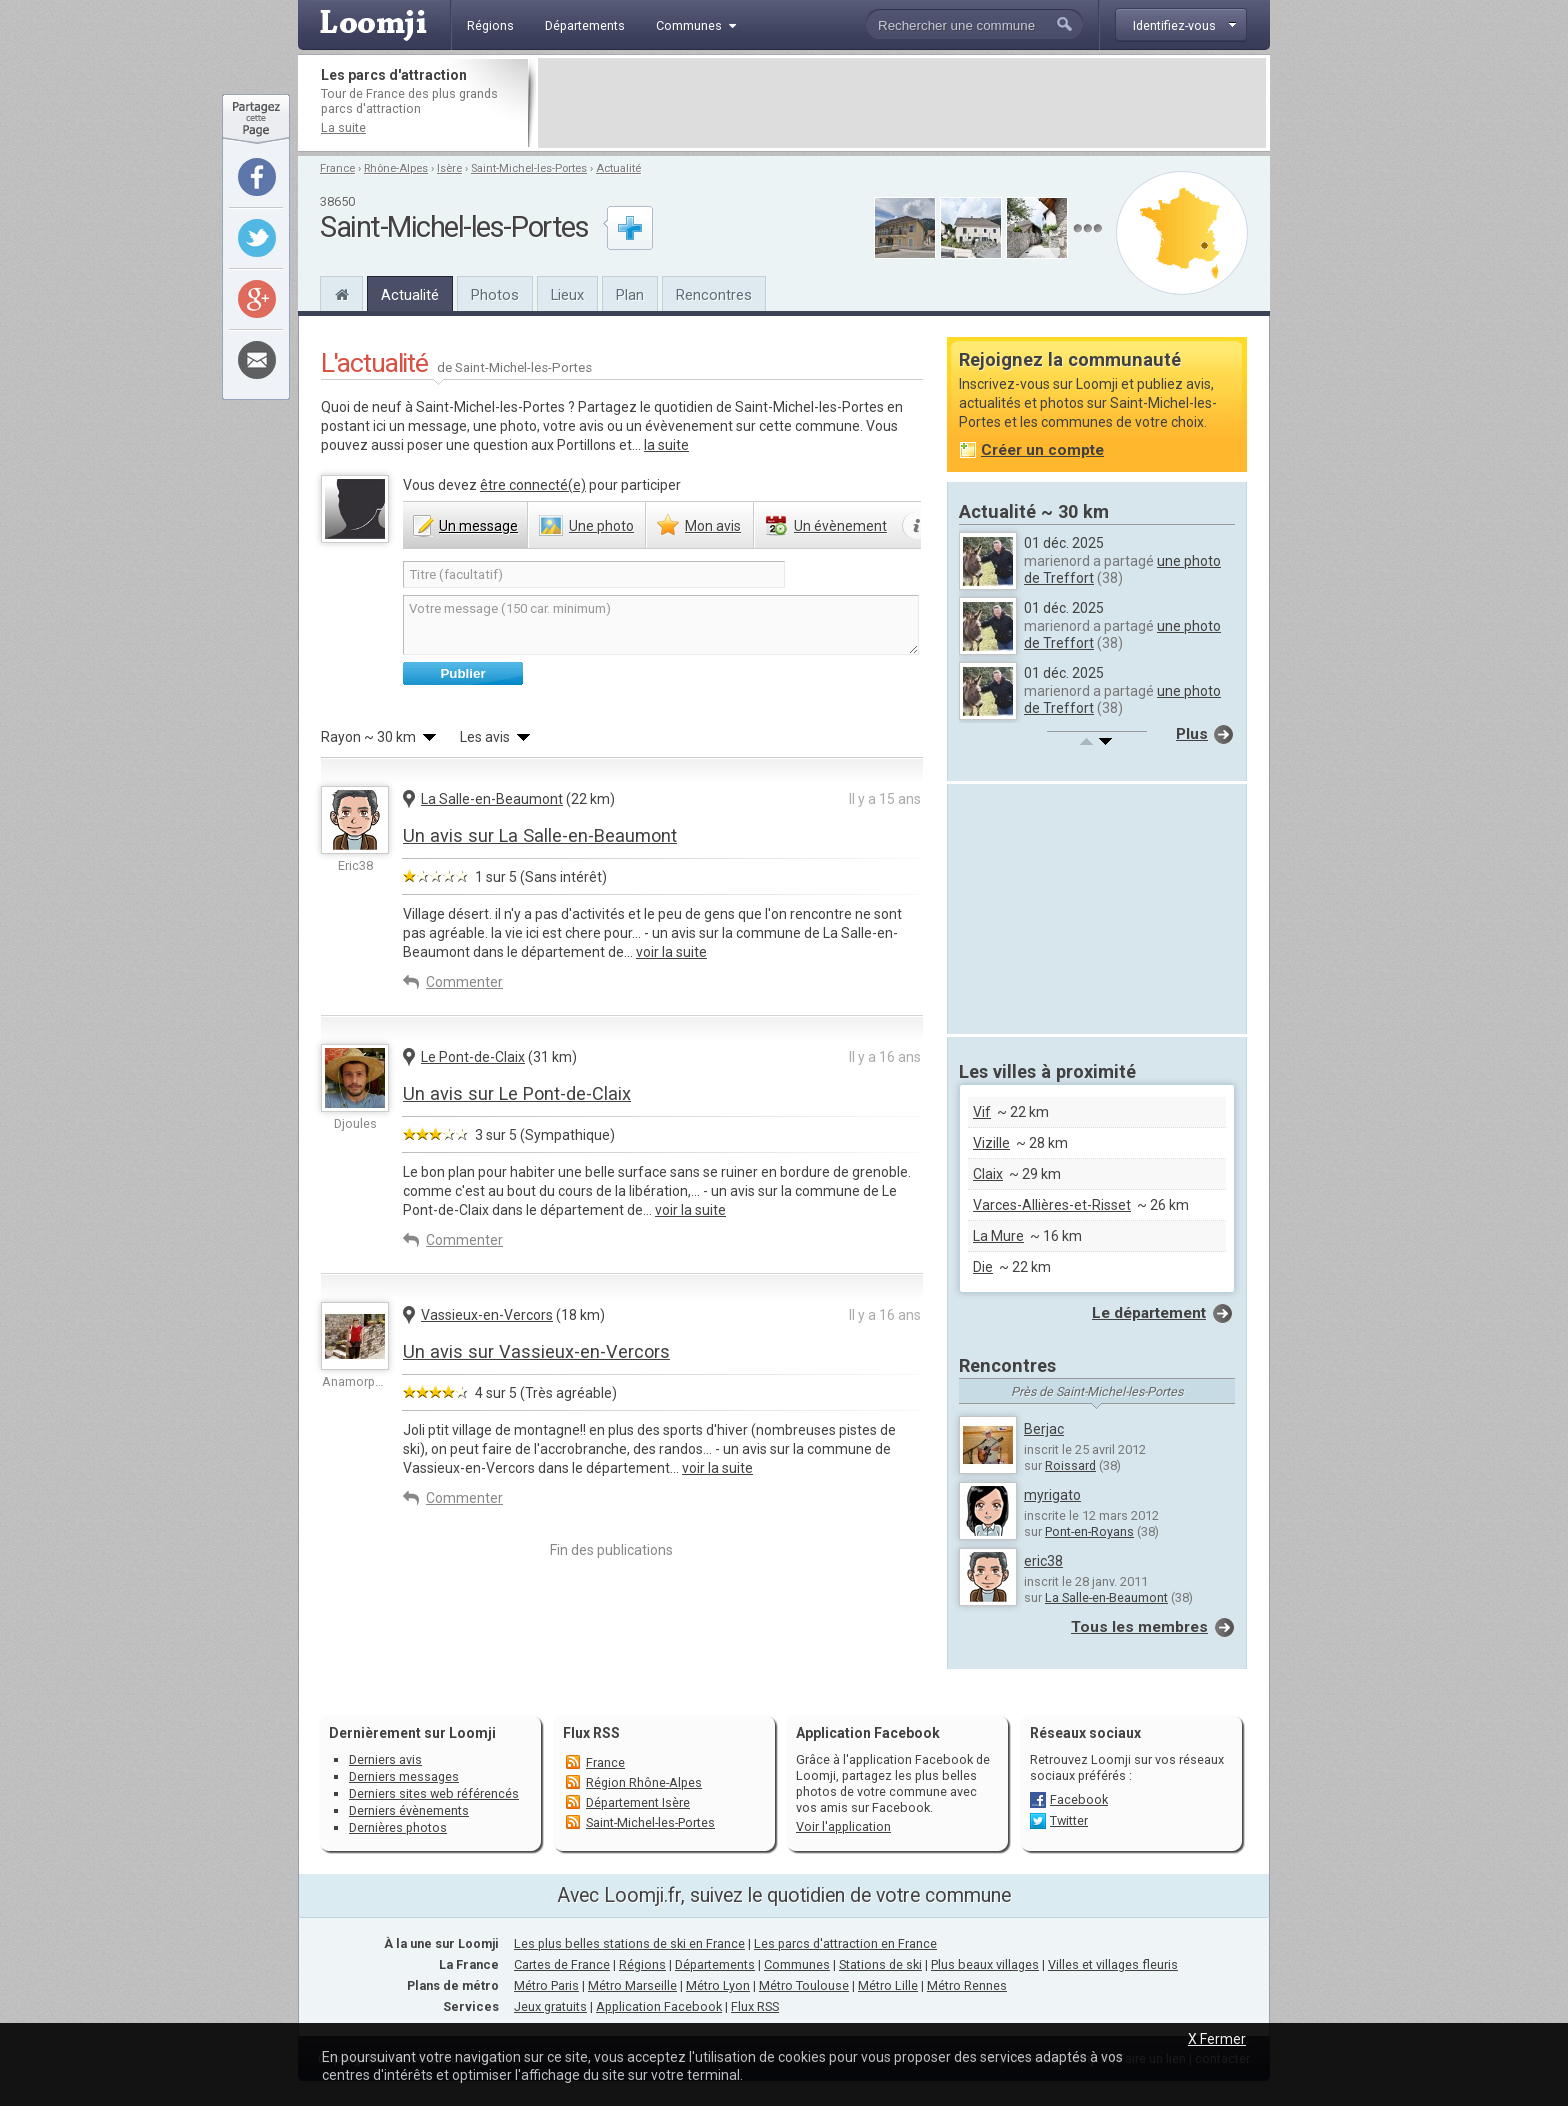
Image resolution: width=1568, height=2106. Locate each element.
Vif (982, 1112)
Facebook (1079, 1799)
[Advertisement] (902, 103)
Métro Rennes (967, 1985)
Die (983, 1267)
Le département (1149, 1313)
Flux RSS (591, 1733)
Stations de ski (880, 1964)
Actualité (618, 168)
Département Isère (638, 1802)
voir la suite (671, 952)
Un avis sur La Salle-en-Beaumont (540, 835)
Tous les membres (1139, 1627)
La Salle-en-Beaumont (492, 799)
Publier (462, 673)
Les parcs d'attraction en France (845, 1943)
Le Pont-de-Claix (473, 1057)
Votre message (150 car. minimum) (661, 625)
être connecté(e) (533, 485)
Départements (715, 1964)
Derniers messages (404, 1776)
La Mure (998, 1236)
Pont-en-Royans (1089, 1531)
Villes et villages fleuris (1113, 1964)
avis (713, 526)
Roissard (1070, 1465)
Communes (797, 1964)
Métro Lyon (718, 1985)
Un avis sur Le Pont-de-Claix (517, 1093)
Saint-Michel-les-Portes (529, 168)
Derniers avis (385, 1759)
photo (601, 526)
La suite (343, 127)
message (478, 526)
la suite (666, 445)
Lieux (567, 295)
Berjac (1044, 1429)
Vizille (991, 1143)
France (337, 168)
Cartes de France (562, 1964)
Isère (449, 168)
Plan (630, 295)
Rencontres (714, 295)
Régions (642, 1964)
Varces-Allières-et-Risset (1052, 1205)
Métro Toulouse (804, 1985)
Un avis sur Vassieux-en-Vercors (536, 1351)
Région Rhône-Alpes (644, 1782)
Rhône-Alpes (396, 168)
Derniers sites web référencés (434, 1793)
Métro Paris (546, 1985)
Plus (1192, 734)
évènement (840, 526)
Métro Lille (888, 1985)
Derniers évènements (409, 1810)
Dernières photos (398, 1827)
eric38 (1043, 1561)
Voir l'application (843, 1826)
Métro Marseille (632, 1985)
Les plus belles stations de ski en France (629, 1943)
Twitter (1069, 1820)
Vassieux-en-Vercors (487, 1315)
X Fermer (1217, 2039)
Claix (988, 1174)
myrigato (1052, 1495)
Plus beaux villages (985, 1964)
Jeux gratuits (550, 2006)
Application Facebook (659, 2006)
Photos (495, 295)
